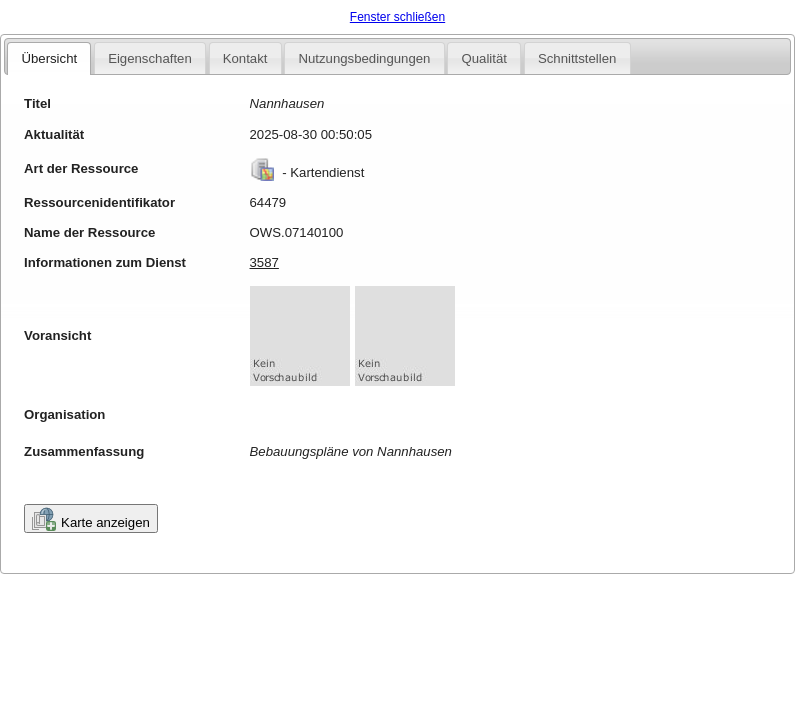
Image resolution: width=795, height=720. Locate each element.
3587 (264, 262)
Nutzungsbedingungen (364, 58)
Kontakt (245, 58)
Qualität (483, 58)
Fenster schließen (397, 17)
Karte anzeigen (91, 519)
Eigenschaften (150, 58)
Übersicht (49, 58)
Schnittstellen (577, 58)
